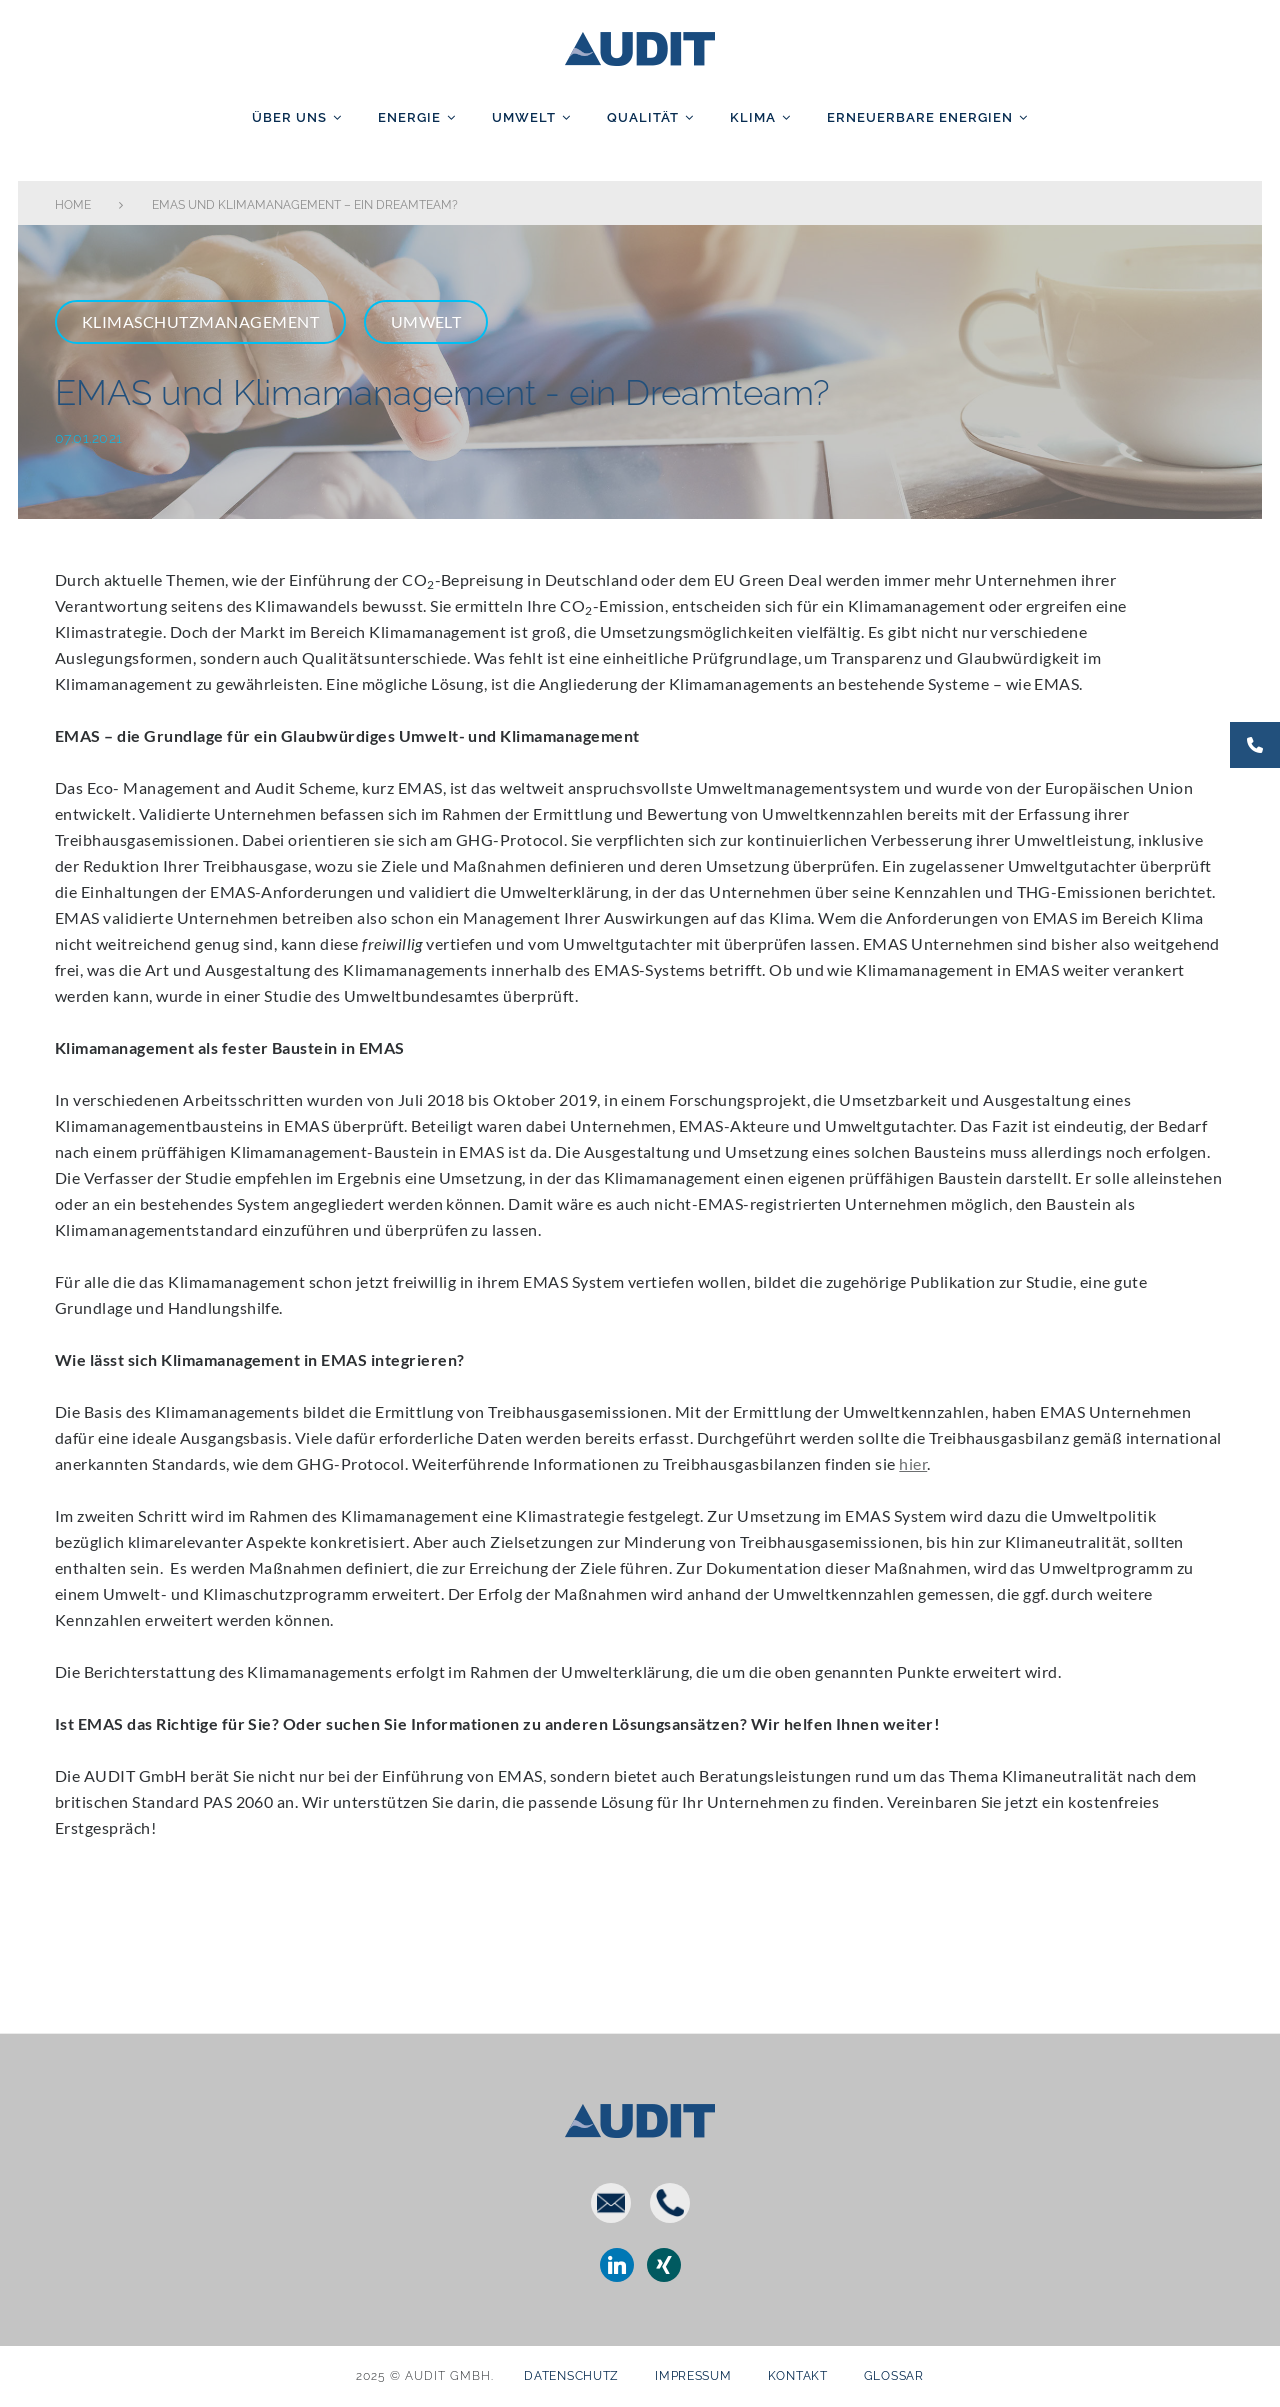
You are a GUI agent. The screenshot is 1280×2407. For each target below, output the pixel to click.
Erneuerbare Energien (920, 117)
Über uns (289, 117)
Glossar (894, 2376)
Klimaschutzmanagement (200, 321)
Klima (753, 117)
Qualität (643, 117)
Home (73, 205)
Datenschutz (571, 2376)
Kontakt (798, 2376)
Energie (409, 117)
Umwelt (524, 117)
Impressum (693, 2376)
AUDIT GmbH (640, 45)
